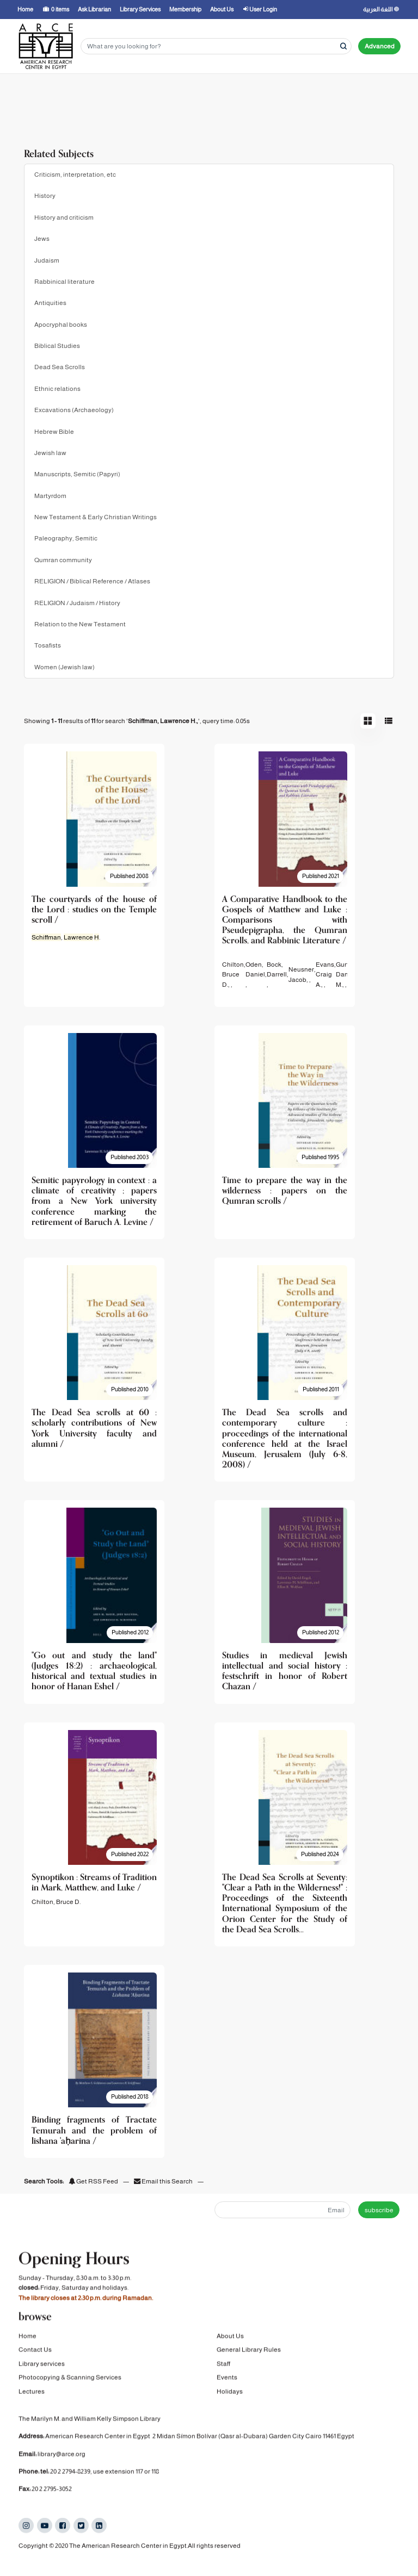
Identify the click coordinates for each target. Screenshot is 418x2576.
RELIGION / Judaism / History (77, 603)
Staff (223, 2376)
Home (27, 2349)
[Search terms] (216, 46)
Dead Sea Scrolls (59, 367)
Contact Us (35, 2363)
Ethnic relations (57, 389)
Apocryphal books (60, 324)
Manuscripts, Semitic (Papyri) (77, 474)
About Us (230, 2349)
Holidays (230, 2404)
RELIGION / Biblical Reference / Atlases (92, 581)
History (45, 196)
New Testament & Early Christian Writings (95, 517)
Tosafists (47, 645)
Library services (42, 2376)
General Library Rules (249, 2363)
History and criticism (64, 217)
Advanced (380, 46)
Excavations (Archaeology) (74, 410)
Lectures (32, 2404)
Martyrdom (50, 496)
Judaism (46, 260)
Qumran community (63, 560)
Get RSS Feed (93, 2181)
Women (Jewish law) (64, 667)
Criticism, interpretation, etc (75, 174)
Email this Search (164, 2181)
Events (227, 2390)
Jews (42, 238)
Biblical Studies (57, 346)
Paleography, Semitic (65, 538)
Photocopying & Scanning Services (70, 2390)
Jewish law (50, 453)
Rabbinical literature (64, 281)
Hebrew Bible (54, 431)
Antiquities (50, 303)
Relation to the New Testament (80, 624)
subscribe (379, 2210)
